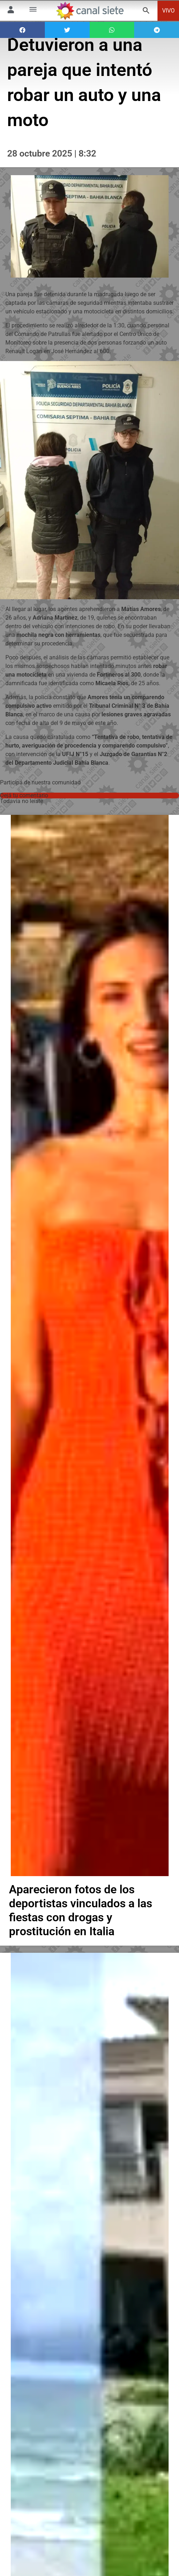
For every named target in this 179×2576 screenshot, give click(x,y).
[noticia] (90, 1356)
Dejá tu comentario (24, 795)
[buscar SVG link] (146, 11)
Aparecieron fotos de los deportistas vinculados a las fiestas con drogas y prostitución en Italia (80, 1931)
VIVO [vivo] (168, 10)
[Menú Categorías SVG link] (33, 10)
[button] (22, 30)
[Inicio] (90, 11)
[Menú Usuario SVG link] (10, 10)
